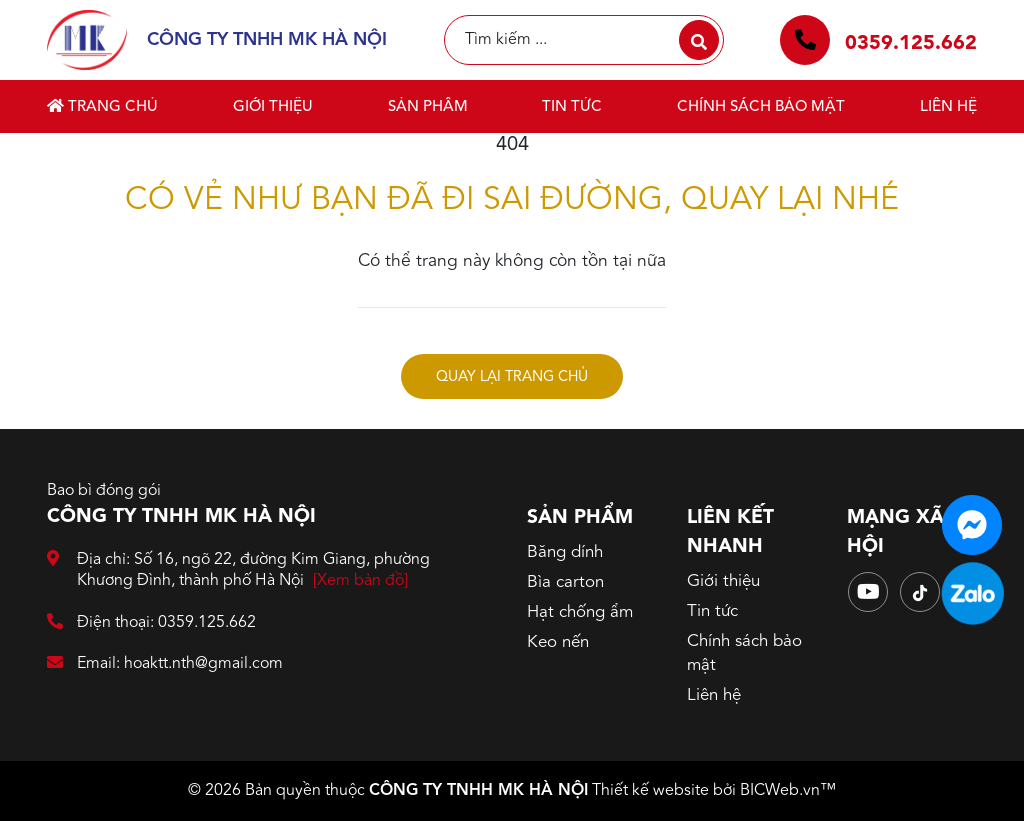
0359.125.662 (911, 44)
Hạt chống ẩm (580, 612)
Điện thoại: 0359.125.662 (151, 623)
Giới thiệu (273, 107)
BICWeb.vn (780, 791)
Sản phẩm (428, 107)
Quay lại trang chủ (512, 377)
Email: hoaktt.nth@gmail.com (165, 664)
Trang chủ (102, 106)
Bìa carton (565, 582)
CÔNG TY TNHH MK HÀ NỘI (478, 791)
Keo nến (558, 642)
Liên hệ (948, 107)
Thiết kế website (650, 791)
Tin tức (572, 107)
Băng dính (565, 552)
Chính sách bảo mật (761, 107)
